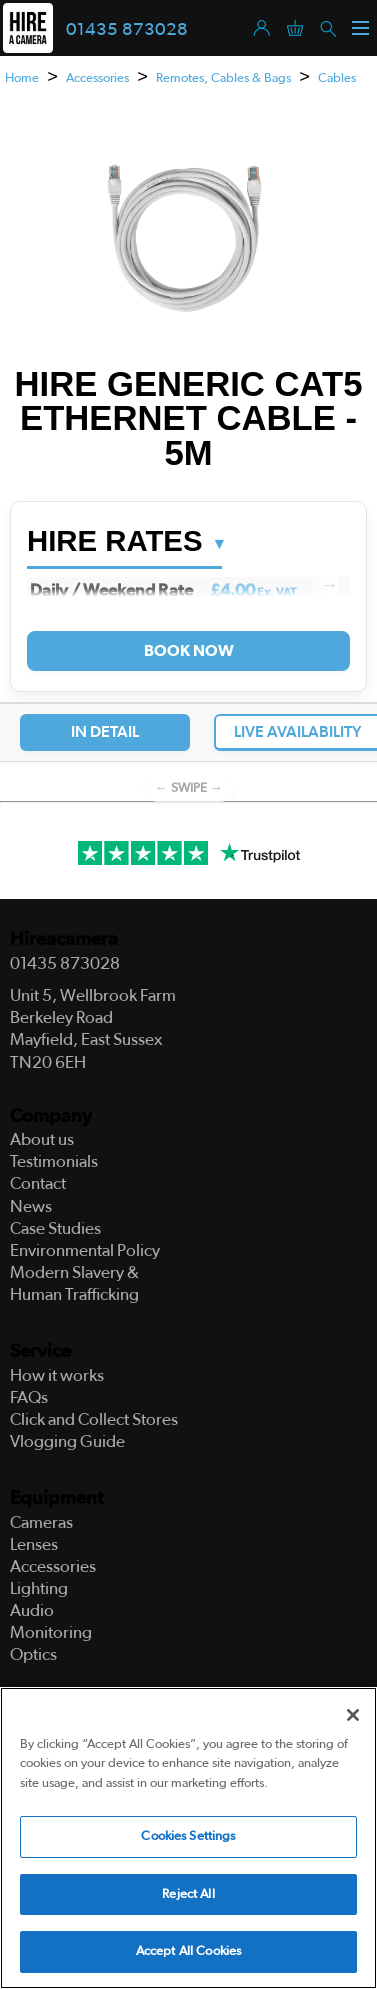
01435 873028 (127, 30)
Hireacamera (64, 939)
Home (22, 78)
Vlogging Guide (67, 1441)
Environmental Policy (85, 1250)
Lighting (39, 1588)
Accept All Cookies (188, 1951)
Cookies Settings (188, 1836)
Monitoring (51, 1632)
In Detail (105, 732)
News (31, 1206)
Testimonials (54, 1161)
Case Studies (55, 1228)
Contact (38, 1183)
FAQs (29, 1397)
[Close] (353, 1715)
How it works (57, 1375)
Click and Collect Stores (94, 1419)
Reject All (188, 1894)
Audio (32, 1610)
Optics (33, 1654)
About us (42, 1139)
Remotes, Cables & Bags (223, 78)
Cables (337, 78)
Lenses (34, 1544)
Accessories (97, 78)
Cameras (41, 1522)
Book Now (188, 651)
